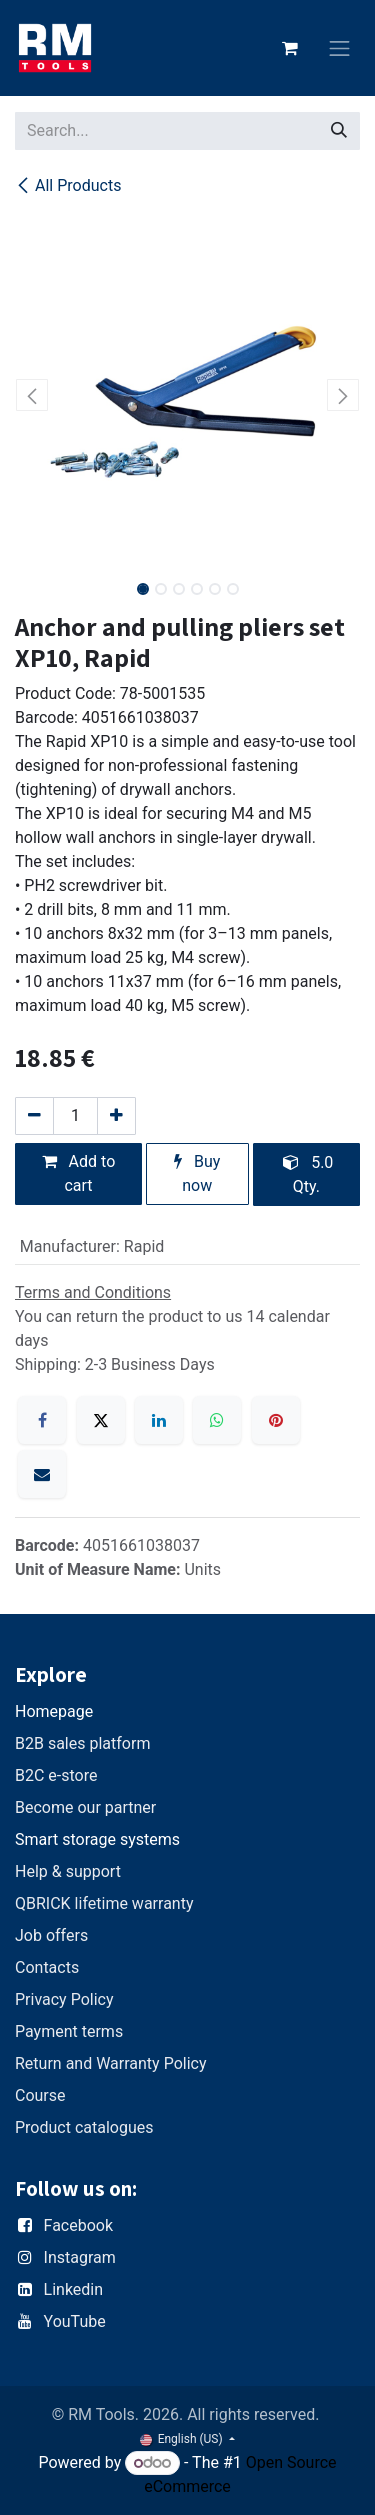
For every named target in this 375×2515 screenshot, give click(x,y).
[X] (101, 1420)
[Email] (42, 1474)
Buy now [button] (197, 1173)
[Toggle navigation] (340, 48)
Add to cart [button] (79, 1173)
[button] (32, 395)
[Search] (339, 131)
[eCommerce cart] (290, 48)
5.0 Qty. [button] (308, 1174)
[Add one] (116, 1116)
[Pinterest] (276, 1420)
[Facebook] (42, 1420)
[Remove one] (34, 1116)
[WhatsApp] (217, 1420)
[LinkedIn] (159, 1420)
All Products (68, 185)
